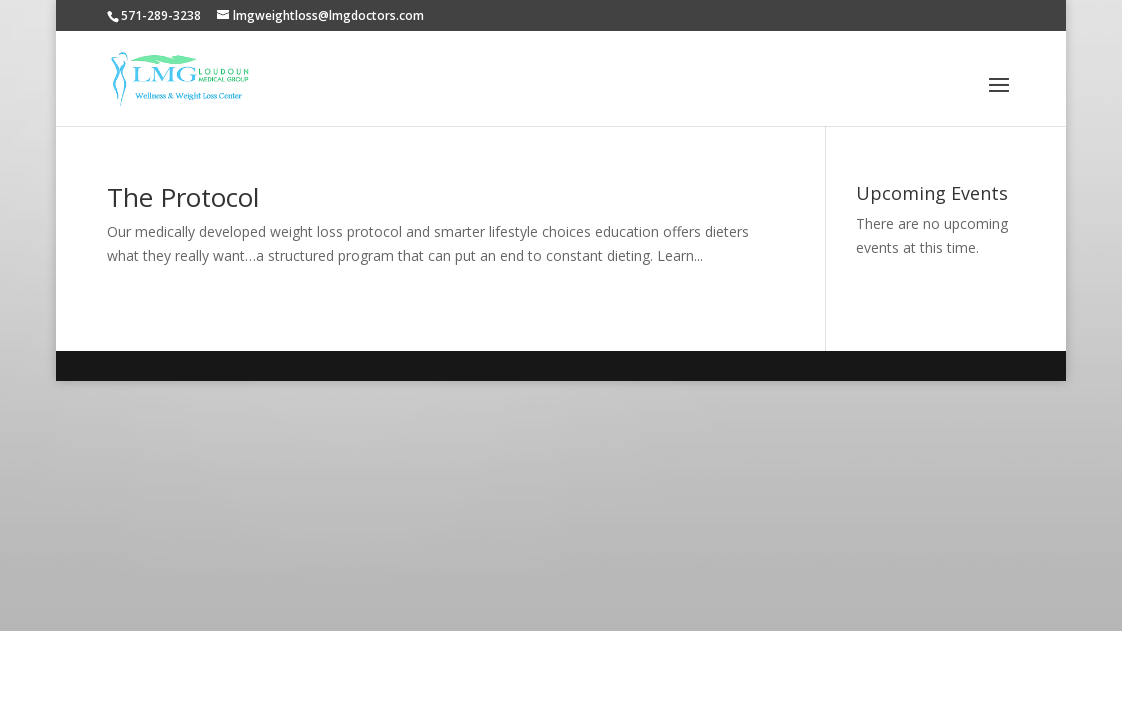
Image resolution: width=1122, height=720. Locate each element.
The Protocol (183, 197)
